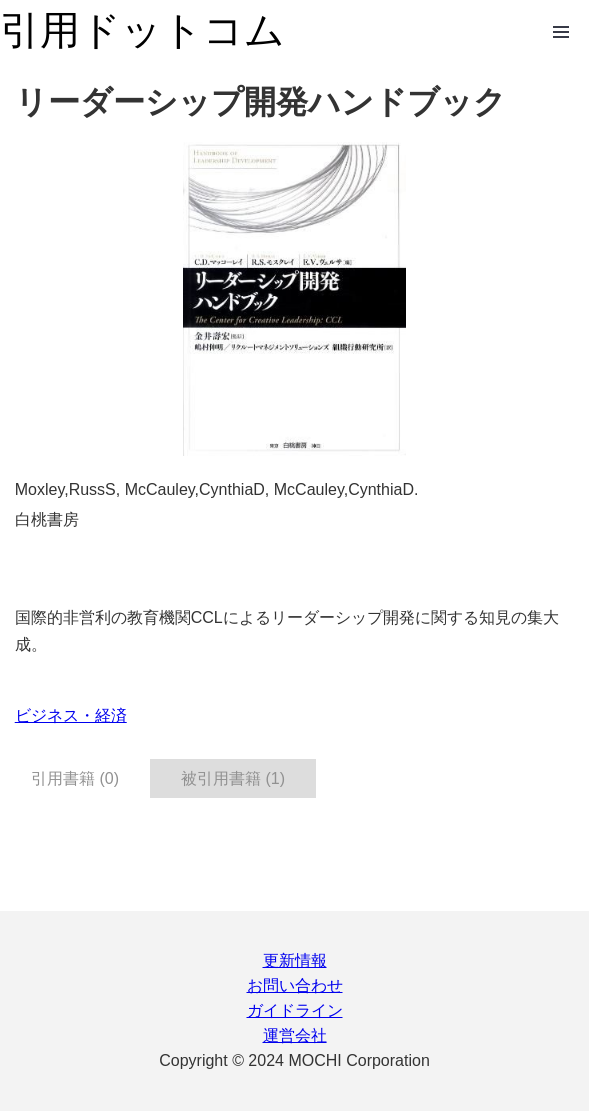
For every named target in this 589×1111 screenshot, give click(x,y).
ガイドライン (295, 1010)
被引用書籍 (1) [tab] (233, 778)
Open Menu (561, 32)
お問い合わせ (295, 985)
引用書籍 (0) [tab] (75, 778)
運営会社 (295, 1035)
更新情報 (295, 960)
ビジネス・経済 (71, 715)
